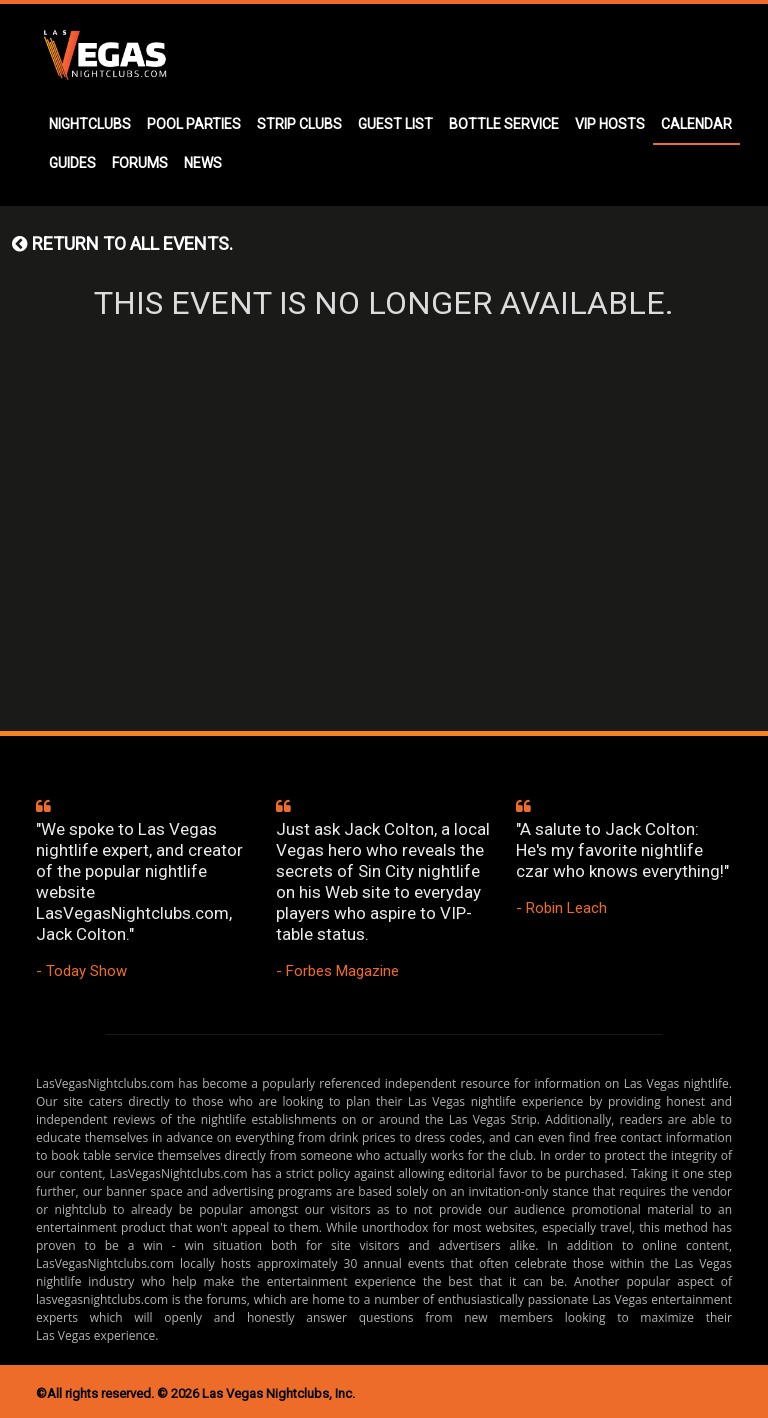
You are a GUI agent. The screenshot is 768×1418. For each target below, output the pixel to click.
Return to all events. (122, 243)
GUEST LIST (395, 124)
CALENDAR (696, 124)
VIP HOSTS (610, 124)
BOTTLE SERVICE (504, 124)
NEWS (203, 163)
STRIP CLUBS (299, 124)
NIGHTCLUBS (90, 124)
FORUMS (140, 163)
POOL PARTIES (194, 124)
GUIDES (72, 163)
